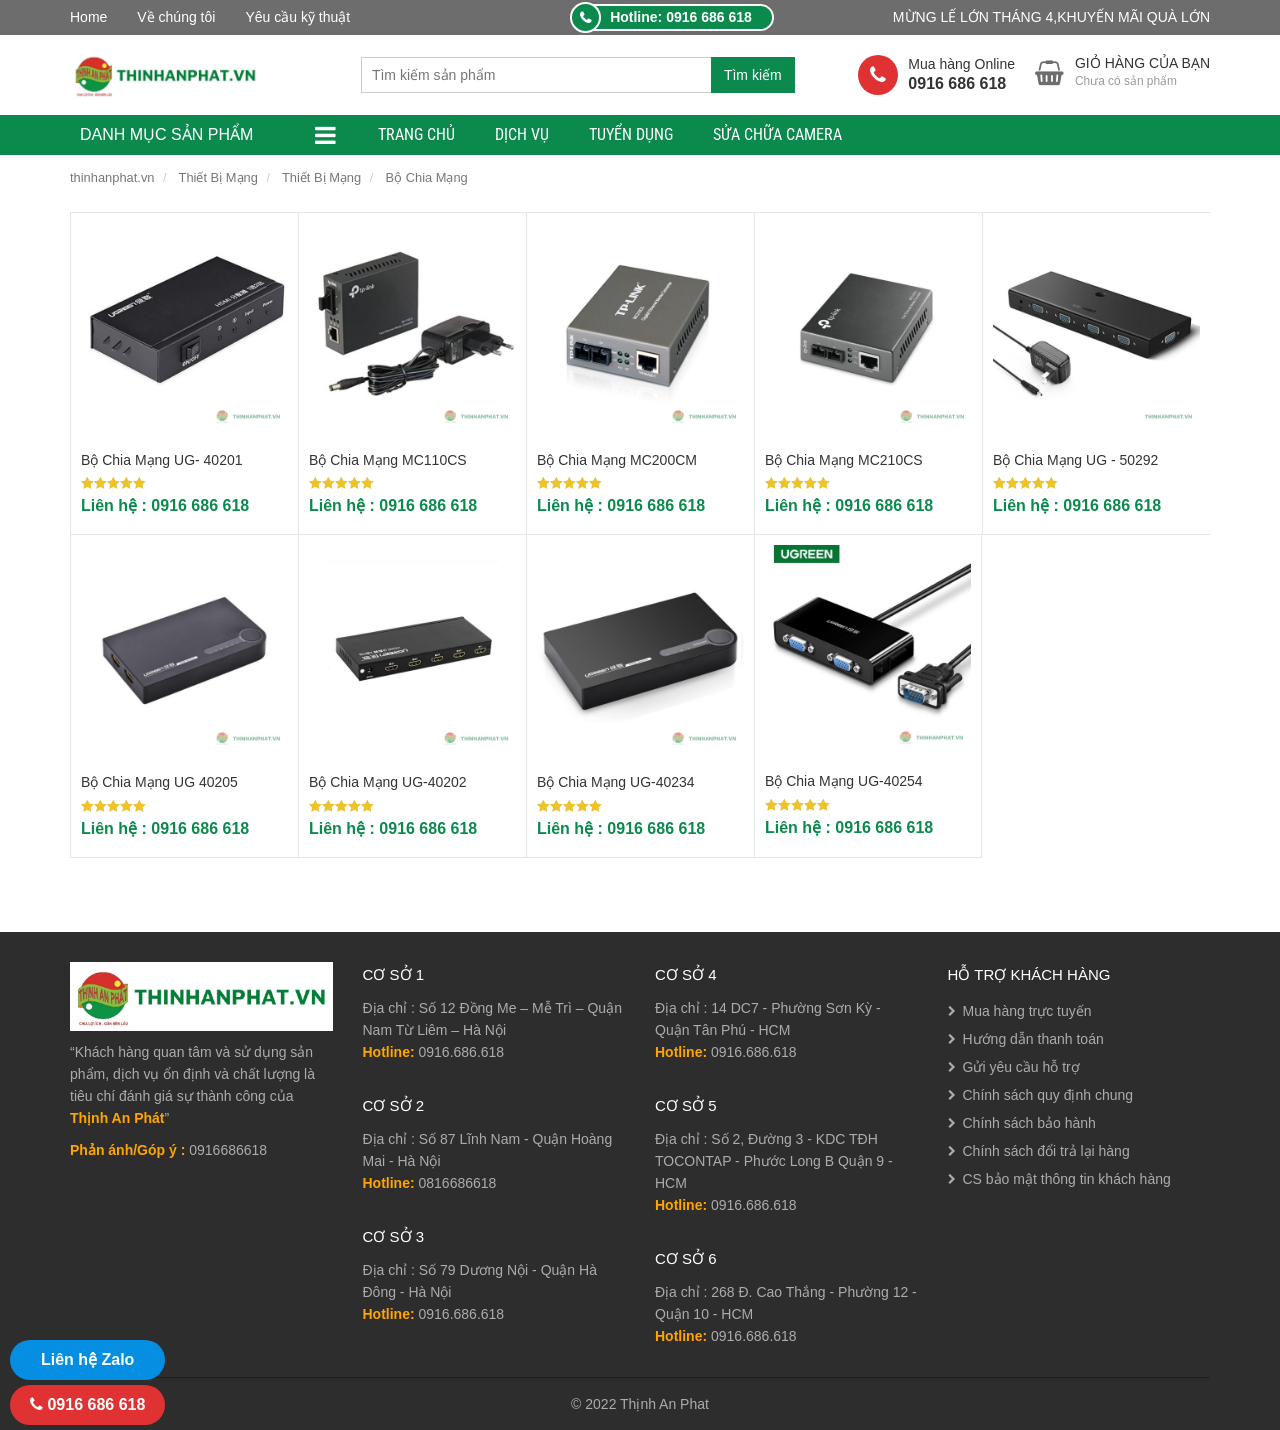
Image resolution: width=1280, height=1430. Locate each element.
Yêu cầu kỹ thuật (297, 17)
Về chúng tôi (176, 17)
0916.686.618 (462, 1052)
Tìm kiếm (753, 75)
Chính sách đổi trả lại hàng (1046, 1151)
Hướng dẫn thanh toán (1033, 1039)
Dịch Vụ (522, 134)
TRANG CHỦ (416, 134)
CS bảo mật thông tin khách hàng (1067, 1179)
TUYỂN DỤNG (631, 134)
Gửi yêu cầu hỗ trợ (1021, 1067)
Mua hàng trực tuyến (1027, 1011)
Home (88, 17)
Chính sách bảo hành (1029, 1123)
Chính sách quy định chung (1048, 1095)
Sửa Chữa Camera (777, 134)
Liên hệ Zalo (87, 1359)
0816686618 (458, 1183)
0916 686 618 (87, 1404)
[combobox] (536, 75)
